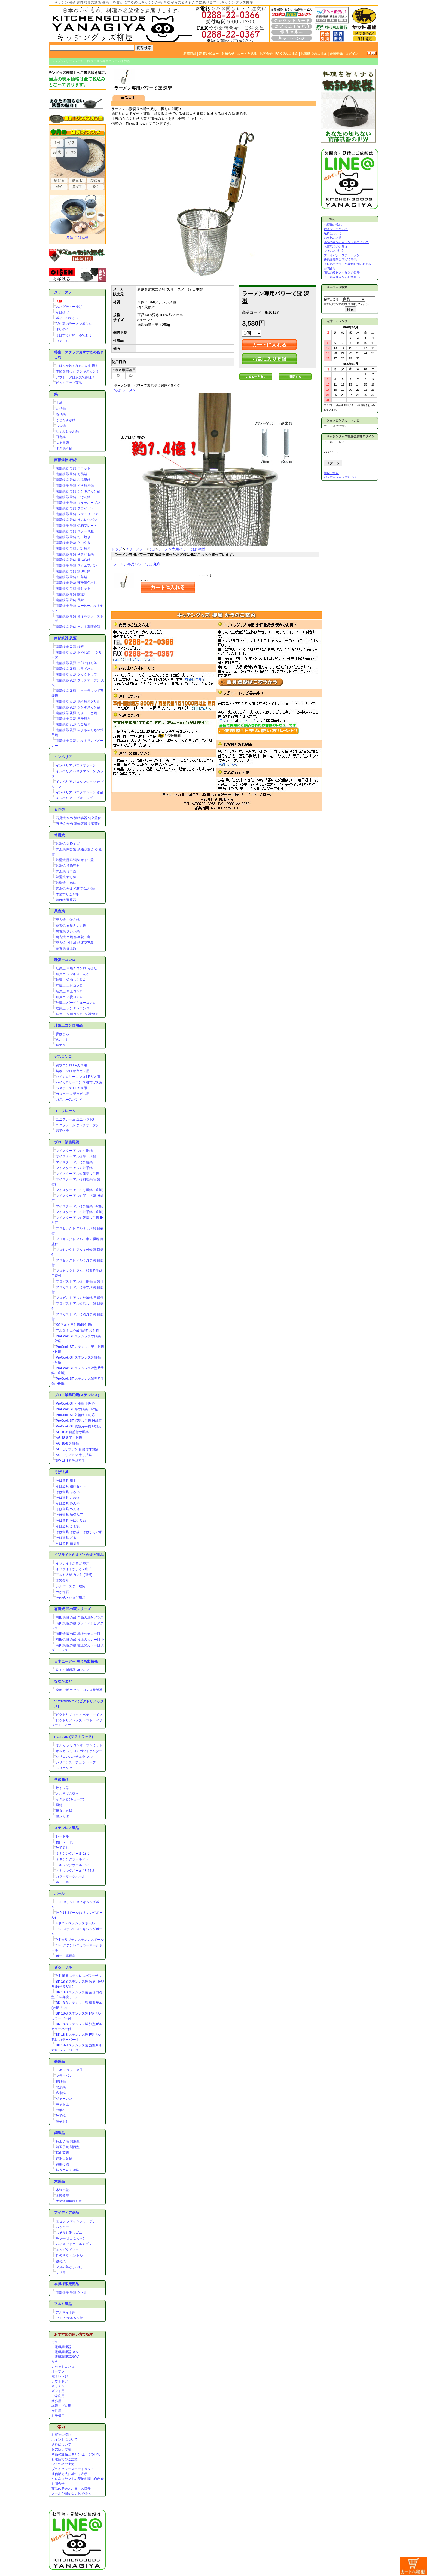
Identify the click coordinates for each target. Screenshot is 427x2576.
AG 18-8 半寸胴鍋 (69, 1438)
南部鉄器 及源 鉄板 (70, 647)
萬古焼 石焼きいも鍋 (71, 925)
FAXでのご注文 (286, 54)
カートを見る (247, 54)
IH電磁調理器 (61, 2347)
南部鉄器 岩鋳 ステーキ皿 (75, 531)
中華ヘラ (62, 2110)
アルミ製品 (63, 2304)
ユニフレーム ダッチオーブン (77, 1125)
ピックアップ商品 (69, 383)
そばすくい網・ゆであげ (74, 335)
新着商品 (189, 54)
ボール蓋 (62, 1882)
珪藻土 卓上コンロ (69, 991)
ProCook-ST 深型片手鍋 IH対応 (79, 1421)
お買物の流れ (61, 2435)
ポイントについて (64, 2439)
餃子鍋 (61, 2116)
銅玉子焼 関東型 (68, 2141)
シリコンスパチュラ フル (74, 1757)
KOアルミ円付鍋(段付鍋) (74, 1325)
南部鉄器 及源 (65, 638)
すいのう (62, 329)
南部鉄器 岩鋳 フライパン (75, 508)
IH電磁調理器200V (65, 2357)
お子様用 (58, 2416)
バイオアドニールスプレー (75, 2244)
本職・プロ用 (61, 2406)
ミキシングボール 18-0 (72, 1853)
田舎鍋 (61, 437)
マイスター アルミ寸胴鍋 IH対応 (79, 1190)
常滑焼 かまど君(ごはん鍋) (75, 888)
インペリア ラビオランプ (74, 798)
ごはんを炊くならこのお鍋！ (77, 366)
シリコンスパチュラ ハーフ (76, 1762)
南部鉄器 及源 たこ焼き (73, 724)
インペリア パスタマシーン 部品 (79, 792)
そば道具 (61, 1472)
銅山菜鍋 (62, 2153)
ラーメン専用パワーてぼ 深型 (110, 61)
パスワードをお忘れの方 (340, 477)
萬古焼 (59, 911)
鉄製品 (59, 2061)
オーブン (58, 2371)
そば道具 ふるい (68, 1492)
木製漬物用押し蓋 (69, 2201)
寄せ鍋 (61, 408)
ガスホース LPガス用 (71, 1088)
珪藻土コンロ (64, 960)
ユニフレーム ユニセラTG (75, 1119)
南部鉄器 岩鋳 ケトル (71, 2292)
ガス (54, 2342)
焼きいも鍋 (64, 1811)
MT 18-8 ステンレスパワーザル (79, 1976)
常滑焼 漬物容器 (68, 866)
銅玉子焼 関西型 (68, 2147)
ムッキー (62, 2227)
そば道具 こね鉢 (68, 1498)
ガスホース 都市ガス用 (72, 1094)
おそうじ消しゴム (69, 2233)
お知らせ (227, 54)
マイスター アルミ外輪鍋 (74, 1162)
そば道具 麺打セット (71, 1486)
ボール (59, 1893)
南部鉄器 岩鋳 (65, 460)
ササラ (61, 2273)
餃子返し (62, 1848)
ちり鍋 (61, 414)
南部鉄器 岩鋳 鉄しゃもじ (75, 588)
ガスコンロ (63, 1057)
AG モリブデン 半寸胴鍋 (74, 1455)
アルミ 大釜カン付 (69, 2318)
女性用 (56, 2411)
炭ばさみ (62, 1034)
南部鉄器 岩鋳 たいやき (73, 543)
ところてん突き (67, 1794)
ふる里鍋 (62, 443)
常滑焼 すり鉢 (66, 877)
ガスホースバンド (69, 1099)
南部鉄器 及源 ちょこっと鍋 (76, 713)
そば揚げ (62, 312)
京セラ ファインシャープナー (77, 2221)
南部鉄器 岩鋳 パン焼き (73, 548)
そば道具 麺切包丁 (69, 1515)
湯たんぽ (62, 1816)
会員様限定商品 (66, 2284)
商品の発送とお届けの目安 (71, 2488)
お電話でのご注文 (314, 54)
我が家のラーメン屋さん (74, 324)
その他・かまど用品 (70, 1598)
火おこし (62, 1040)
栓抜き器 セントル (69, 2255)
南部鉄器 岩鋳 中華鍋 (71, 577)
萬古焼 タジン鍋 (68, 931)
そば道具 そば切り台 (71, 1520)
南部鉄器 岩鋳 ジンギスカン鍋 (78, 491)
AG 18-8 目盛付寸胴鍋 (72, 1432)
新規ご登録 (331, 473)
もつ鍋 (61, 426)
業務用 (56, 2401)
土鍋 (59, 403)
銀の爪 (61, 2261)
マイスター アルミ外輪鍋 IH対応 (79, 1206)
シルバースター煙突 (70, 1586)
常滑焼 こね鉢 (66, 883)
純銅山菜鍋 (64, 2158)
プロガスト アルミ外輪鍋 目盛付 (79, 1298)
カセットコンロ (62, 2367)
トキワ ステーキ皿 (69, 2070)
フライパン (64, 2076)
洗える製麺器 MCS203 (72, 1670)
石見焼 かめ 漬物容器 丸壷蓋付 (78, 824)
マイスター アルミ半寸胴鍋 (76, 1156)
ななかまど (63, 1681)
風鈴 (59, 1805)
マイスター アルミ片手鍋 (74, 1168)
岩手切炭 (62, 1131)
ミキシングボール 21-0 (72, 1859)
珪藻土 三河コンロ (69, 985)
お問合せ (266, 54)
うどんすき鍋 (65, 420)
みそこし (62, 341)
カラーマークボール (70, 1876)
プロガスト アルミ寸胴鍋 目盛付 (79, 1281)
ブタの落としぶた (69, 2267)
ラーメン (129, 390)
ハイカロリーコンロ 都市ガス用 (79, 1082)
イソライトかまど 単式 (72, 1563)
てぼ (86, 61)
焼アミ (61, 1045)
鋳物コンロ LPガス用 (71, 1065)
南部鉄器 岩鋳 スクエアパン (76, 565)
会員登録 (336, 54)
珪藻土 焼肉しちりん (71, 980)
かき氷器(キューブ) (70, 1799)
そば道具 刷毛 (66, 1480)
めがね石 (62, 1592)
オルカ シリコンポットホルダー (79, 1751)
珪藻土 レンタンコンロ (72, 1008)
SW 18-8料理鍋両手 (70, 1461)
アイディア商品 (66, 2213)
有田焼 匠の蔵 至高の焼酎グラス (79, 1617)
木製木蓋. (63, 2190)
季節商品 (61, 1779)
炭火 (54, 2362)
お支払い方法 (61, 2449)
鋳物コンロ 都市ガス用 (72, 1071)
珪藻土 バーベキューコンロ (76, 1003)
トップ (55, 61)
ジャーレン (64, 2099)
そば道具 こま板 (68, 1526)
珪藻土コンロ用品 (68, 1025)
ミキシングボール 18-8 (72, 1865)
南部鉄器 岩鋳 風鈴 (70, 600)
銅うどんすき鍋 (67, 2170)
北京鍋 (61, 2087)
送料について (61, 2444)
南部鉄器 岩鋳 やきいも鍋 (75, 554)
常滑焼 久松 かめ (68, 844)
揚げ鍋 (61, 2081)
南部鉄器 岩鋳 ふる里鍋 (73, 480)
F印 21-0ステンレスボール (75, 1923)
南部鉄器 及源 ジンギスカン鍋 (78, 707)
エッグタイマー (67, 2250)
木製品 (59, 2181)
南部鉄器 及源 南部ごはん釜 (76, 663)
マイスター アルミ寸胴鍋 (74, 1151)
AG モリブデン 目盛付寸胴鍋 (77, 1449)
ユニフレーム (64, 1111)
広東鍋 (61, 2093)
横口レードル (65, 1842)
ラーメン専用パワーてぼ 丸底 (136, 564)
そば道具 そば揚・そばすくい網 (79, 1532)
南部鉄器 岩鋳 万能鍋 (71, 474)
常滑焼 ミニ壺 (66, 871)
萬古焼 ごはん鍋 (68, 920)
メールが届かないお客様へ (71, 2493)
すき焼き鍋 (64, 448)
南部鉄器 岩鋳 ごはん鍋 (73, 497)
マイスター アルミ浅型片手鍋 (77, 1174)
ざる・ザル (63, 1967)
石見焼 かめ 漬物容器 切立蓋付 (78, 818)
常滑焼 (59, 835)
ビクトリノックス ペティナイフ (79, 1715)
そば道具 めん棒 (68, 1503)
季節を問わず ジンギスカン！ (77, 371)
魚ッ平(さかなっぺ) (70, 2238)
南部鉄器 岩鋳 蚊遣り (71, 594)
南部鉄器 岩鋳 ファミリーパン (78, 514)
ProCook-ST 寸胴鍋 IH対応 (75, 1403)
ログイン (351, 54)
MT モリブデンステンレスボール (80, 1940)
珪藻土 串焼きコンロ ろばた (76, 968)
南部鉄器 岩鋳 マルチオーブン (78, 503)
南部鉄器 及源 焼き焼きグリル (78, 701)
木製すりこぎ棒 (67, 894)
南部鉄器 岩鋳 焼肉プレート (76, 525)
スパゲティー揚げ (69, 307)
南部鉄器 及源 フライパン (75, 669)
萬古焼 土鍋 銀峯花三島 (73, 937)
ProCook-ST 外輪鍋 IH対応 (75, 1415)
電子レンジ (59, 2376)
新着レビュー (209, 54)
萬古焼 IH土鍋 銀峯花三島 (75, 943)
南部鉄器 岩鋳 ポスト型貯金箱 (78, 627)
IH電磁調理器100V (65, 2352)
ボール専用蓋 (65, 1956)
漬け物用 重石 (66, 900)
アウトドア (59, 2381)
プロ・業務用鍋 (66, 1142)
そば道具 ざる (66, 1538)
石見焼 (59, 809)
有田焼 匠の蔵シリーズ (72, 1609)
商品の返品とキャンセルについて (75, 2454)
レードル (62, 1836)
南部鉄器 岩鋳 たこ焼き (73, 537)
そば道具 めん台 (68, 1509)
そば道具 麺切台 (68, 1543)
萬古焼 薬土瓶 (66, 948)
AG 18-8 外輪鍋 (67, 1443)
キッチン (58, 2386)
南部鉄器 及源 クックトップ (76, 674)
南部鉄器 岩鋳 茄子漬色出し (76, 583)
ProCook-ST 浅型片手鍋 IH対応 (79, 1426)
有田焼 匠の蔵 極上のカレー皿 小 (80, 1639)
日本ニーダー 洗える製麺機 (76, 1661)
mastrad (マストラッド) (73, 1737)
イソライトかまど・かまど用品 (79, 1555)
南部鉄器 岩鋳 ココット (73, 468)
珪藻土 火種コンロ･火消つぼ (76, 1014)
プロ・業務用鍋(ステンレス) (76, 1395)
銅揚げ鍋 (62, 2164)
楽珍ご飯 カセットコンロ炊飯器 (79, 1690)
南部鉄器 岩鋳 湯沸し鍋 (73, 571)
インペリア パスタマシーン (76, 765)
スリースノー (72, 61)
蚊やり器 (62, 1788)
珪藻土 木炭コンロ (69, 997)
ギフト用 (58, 2391)
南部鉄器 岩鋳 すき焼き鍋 (75, 485)
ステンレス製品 (66, 1828)
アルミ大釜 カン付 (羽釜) (74, 1575)
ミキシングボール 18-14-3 (75, 1871)
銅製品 (59, 2133)
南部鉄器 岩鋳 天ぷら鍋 (73, 560)
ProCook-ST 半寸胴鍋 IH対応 (77, 1409)
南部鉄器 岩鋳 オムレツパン (76, 520)
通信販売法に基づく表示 (69, 2474)
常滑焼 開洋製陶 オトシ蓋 (75, 860)
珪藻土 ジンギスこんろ (72, 974)
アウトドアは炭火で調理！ (75, 377)
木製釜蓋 (62, 1580)
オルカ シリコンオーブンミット (79, 1745)
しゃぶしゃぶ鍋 (67, 431)
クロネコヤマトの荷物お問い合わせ (77, 2479)
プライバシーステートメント (72, 2469)
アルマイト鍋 (65, 2312)
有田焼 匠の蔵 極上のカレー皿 (78, 1634)
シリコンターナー (69, 1768)
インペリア (63, 757)
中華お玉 (62, 2104)
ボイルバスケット (69, 318)
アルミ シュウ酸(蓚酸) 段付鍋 (77, 1330)
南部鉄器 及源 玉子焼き (73, 719)
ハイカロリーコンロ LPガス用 (78, 1077)
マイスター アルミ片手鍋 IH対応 (79, 1212)
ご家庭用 (58, 2396)
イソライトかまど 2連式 (73, 1569)
